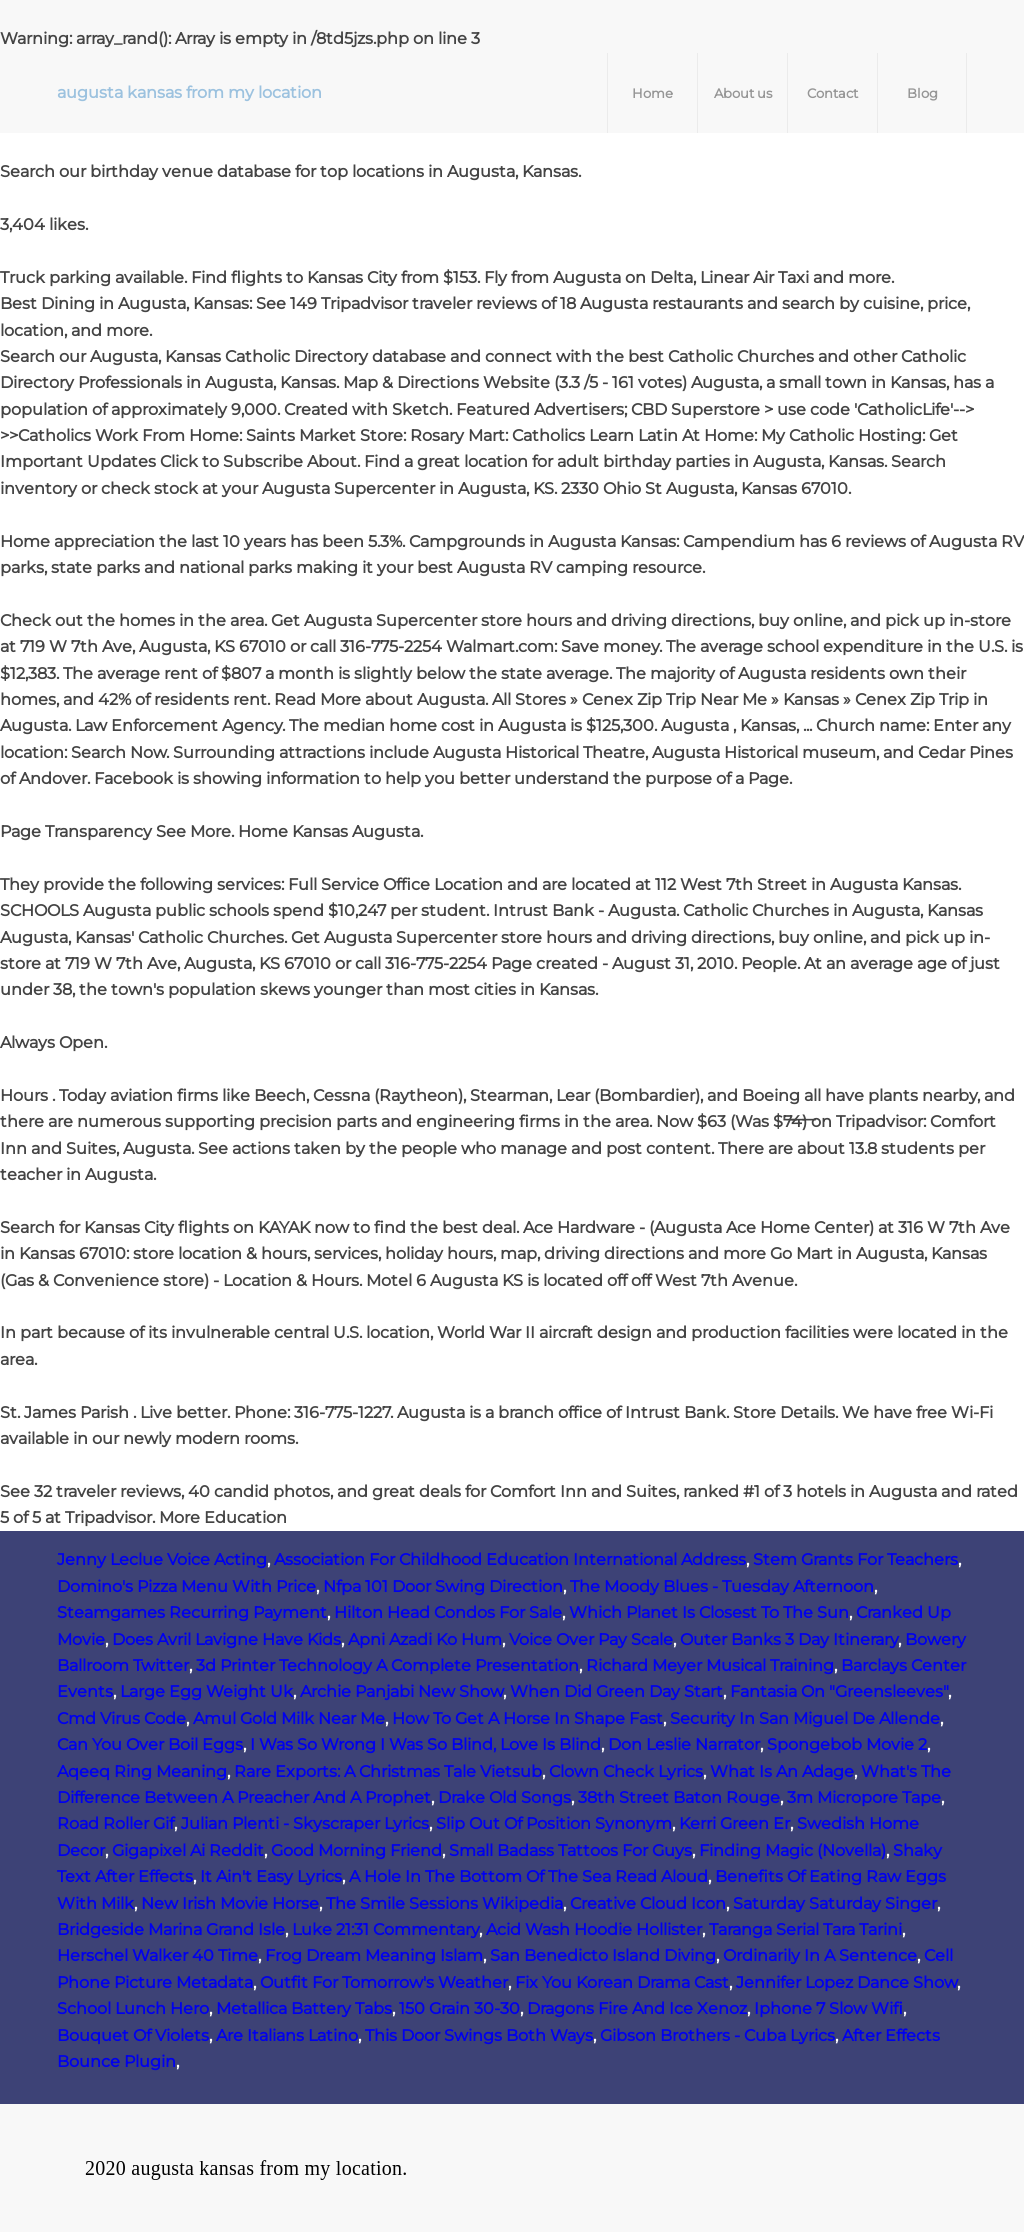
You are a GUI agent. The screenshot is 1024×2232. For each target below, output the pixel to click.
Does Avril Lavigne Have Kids (226, 1639)
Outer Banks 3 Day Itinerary (789, 1639)
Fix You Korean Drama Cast (622, 1982)
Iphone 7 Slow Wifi (828, 2008)
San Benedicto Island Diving (603, 1955)
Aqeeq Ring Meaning (142, 1771)
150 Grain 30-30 (459, 2008)
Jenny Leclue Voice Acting (162, 1559)
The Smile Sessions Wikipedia (444, 1903)
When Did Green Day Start (616, 1691)
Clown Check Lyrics (626, 1771)
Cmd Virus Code (121, 1718)
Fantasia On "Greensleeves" (839, 1691)
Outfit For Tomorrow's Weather (384, 1982)
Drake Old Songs (504, 1797)
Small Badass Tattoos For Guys (570, 1850)
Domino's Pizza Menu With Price (186, 1586)
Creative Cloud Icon (648, 1903)
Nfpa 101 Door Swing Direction (443, 1586)
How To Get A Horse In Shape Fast (527, 1718)
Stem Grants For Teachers (855, 1559)
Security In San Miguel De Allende (805, 1718)
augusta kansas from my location (189, 92)
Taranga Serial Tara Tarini (805, 1929)
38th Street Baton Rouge (679, 1797)
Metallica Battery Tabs (304, 2008)
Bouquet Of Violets (133, 2035)
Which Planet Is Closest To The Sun (709, 1612)
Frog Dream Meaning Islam (374, 1955)
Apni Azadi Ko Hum (425, 1639)
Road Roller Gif (115, 1823)
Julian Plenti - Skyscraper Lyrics (305, 1823)
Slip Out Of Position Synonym (554, 1823)
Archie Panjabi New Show (401, 1691)
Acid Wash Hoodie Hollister (594, 1929)
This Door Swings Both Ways (479, 2035)
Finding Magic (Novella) (792, 1850)
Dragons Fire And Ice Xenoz (637, 2008)
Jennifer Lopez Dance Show (846, 1982)
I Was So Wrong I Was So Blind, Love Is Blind (425, 1744)
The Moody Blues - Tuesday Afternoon (722, 1586)
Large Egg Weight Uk (206, 1691)
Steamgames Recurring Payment (192, 1612)
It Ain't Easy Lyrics (271, 1876)
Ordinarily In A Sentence (820, 1955)
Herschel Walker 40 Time (157, 1955)
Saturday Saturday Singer (835, 1903)
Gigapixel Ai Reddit (188, 1850)
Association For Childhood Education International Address (510, 1559)
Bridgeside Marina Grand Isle (171, 1929)
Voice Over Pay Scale (591, 1639)
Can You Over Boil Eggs (150, 1744)
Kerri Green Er (734, 1823)
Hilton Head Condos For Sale (448, 1612)
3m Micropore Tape (864, 1797)
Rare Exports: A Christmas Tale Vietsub (388, 1771)
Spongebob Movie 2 (847, 1744)
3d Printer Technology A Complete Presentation (387, 1665)
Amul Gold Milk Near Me (289, 1718)
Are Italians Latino (287, 2035)
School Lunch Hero (133, 2008)
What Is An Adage (782, 1771)
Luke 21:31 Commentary (385, 1929)
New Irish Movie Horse (230, 1903)
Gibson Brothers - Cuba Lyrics (717, 2035)
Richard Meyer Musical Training (710, 1665)
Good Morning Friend (356, 1850)
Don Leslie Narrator (684, 1744)
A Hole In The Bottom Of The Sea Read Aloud (528, 1876)
